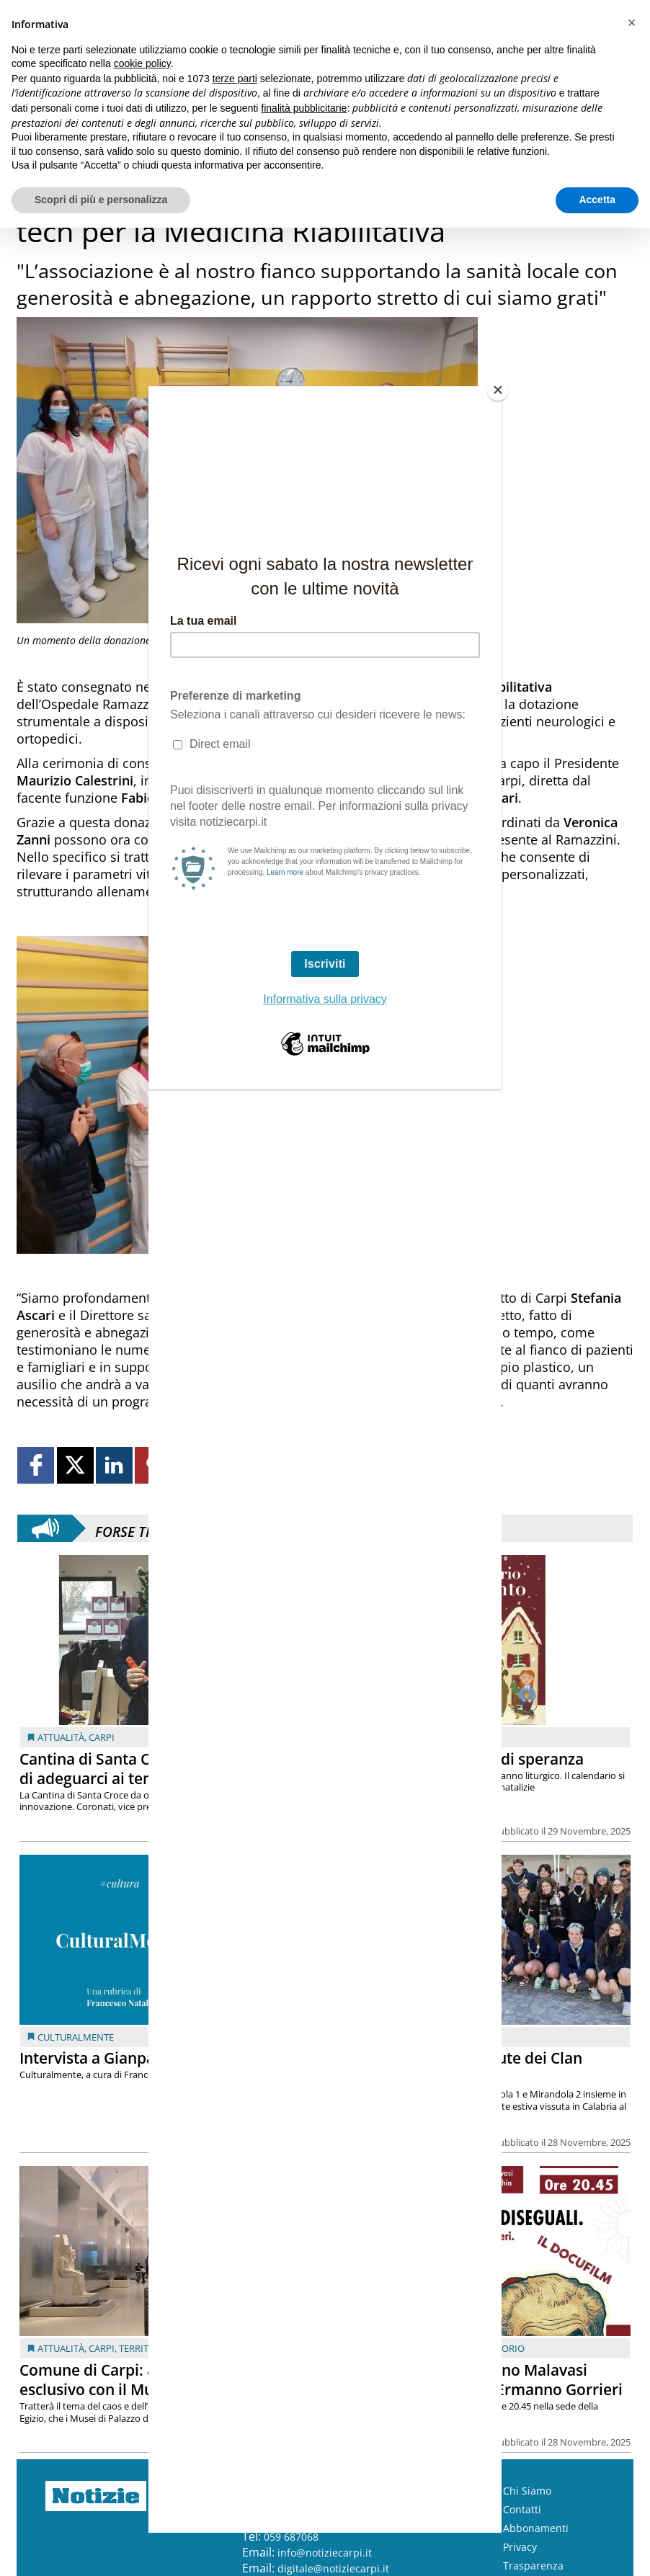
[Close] (498, 390)
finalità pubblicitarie (304, 108)
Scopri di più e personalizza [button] (101, 199)
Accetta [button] (597, 199)
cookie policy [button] (142, 63)
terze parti (235, 78)
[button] (631, 23)
